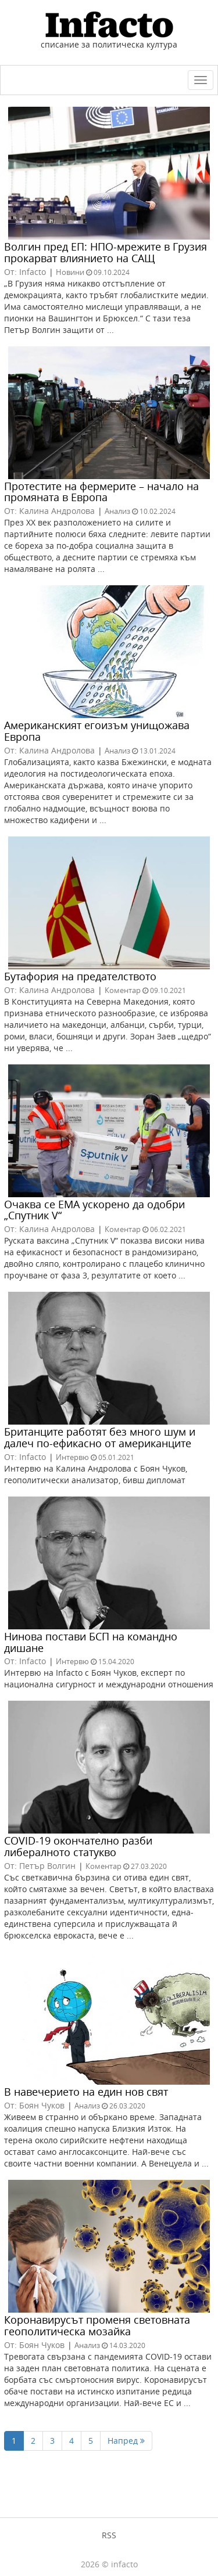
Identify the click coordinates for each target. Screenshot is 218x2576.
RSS (109, 2535)
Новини (70, 272)
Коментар (123, 990)
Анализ (117, 511)
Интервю (72, 1457)
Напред (126, 2440)
